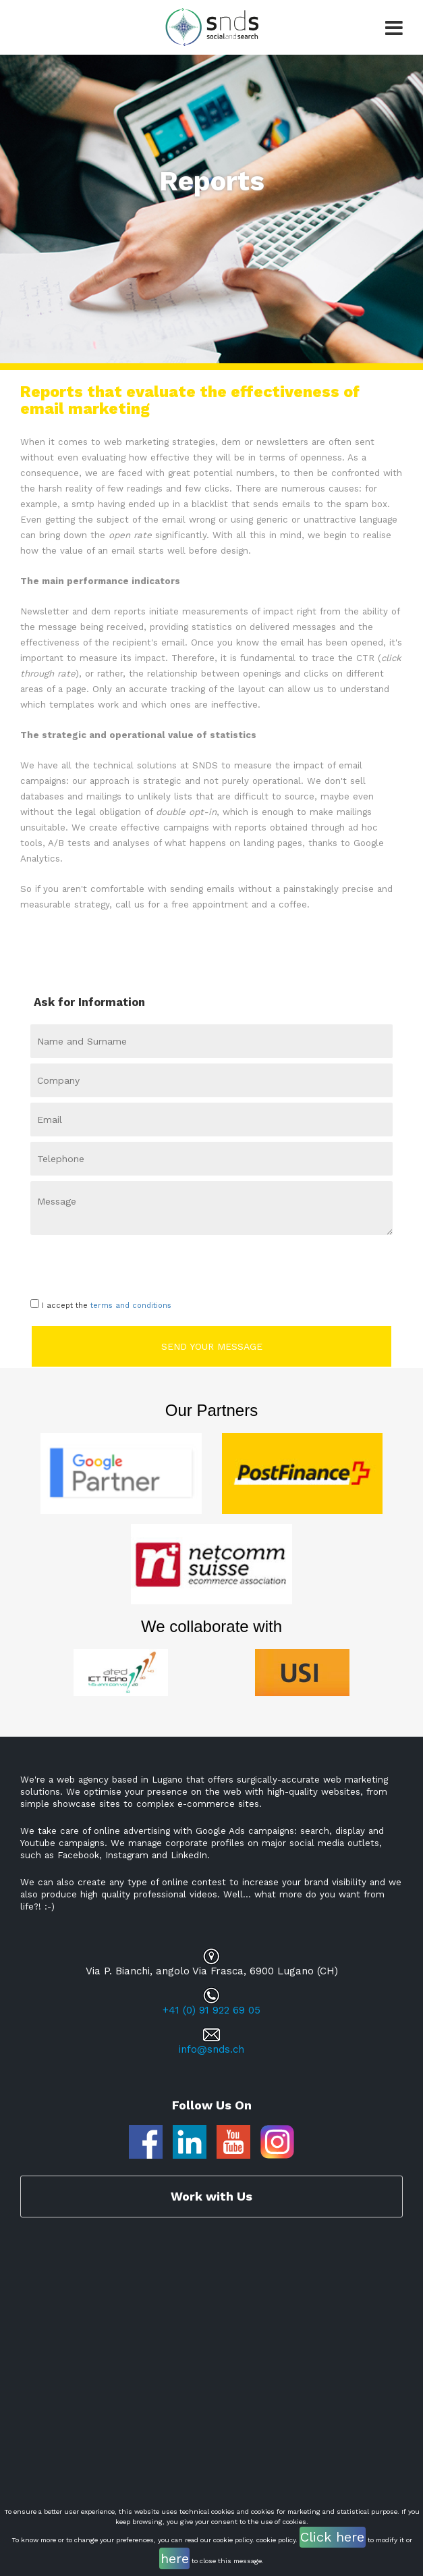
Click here (332, 2537)
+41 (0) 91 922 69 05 (211, 2010)
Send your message (211, 1346)
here (175, 2558)
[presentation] (109, 1264)
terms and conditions (130, 1305)
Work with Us (211, 2196)
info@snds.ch (211, 2049)
